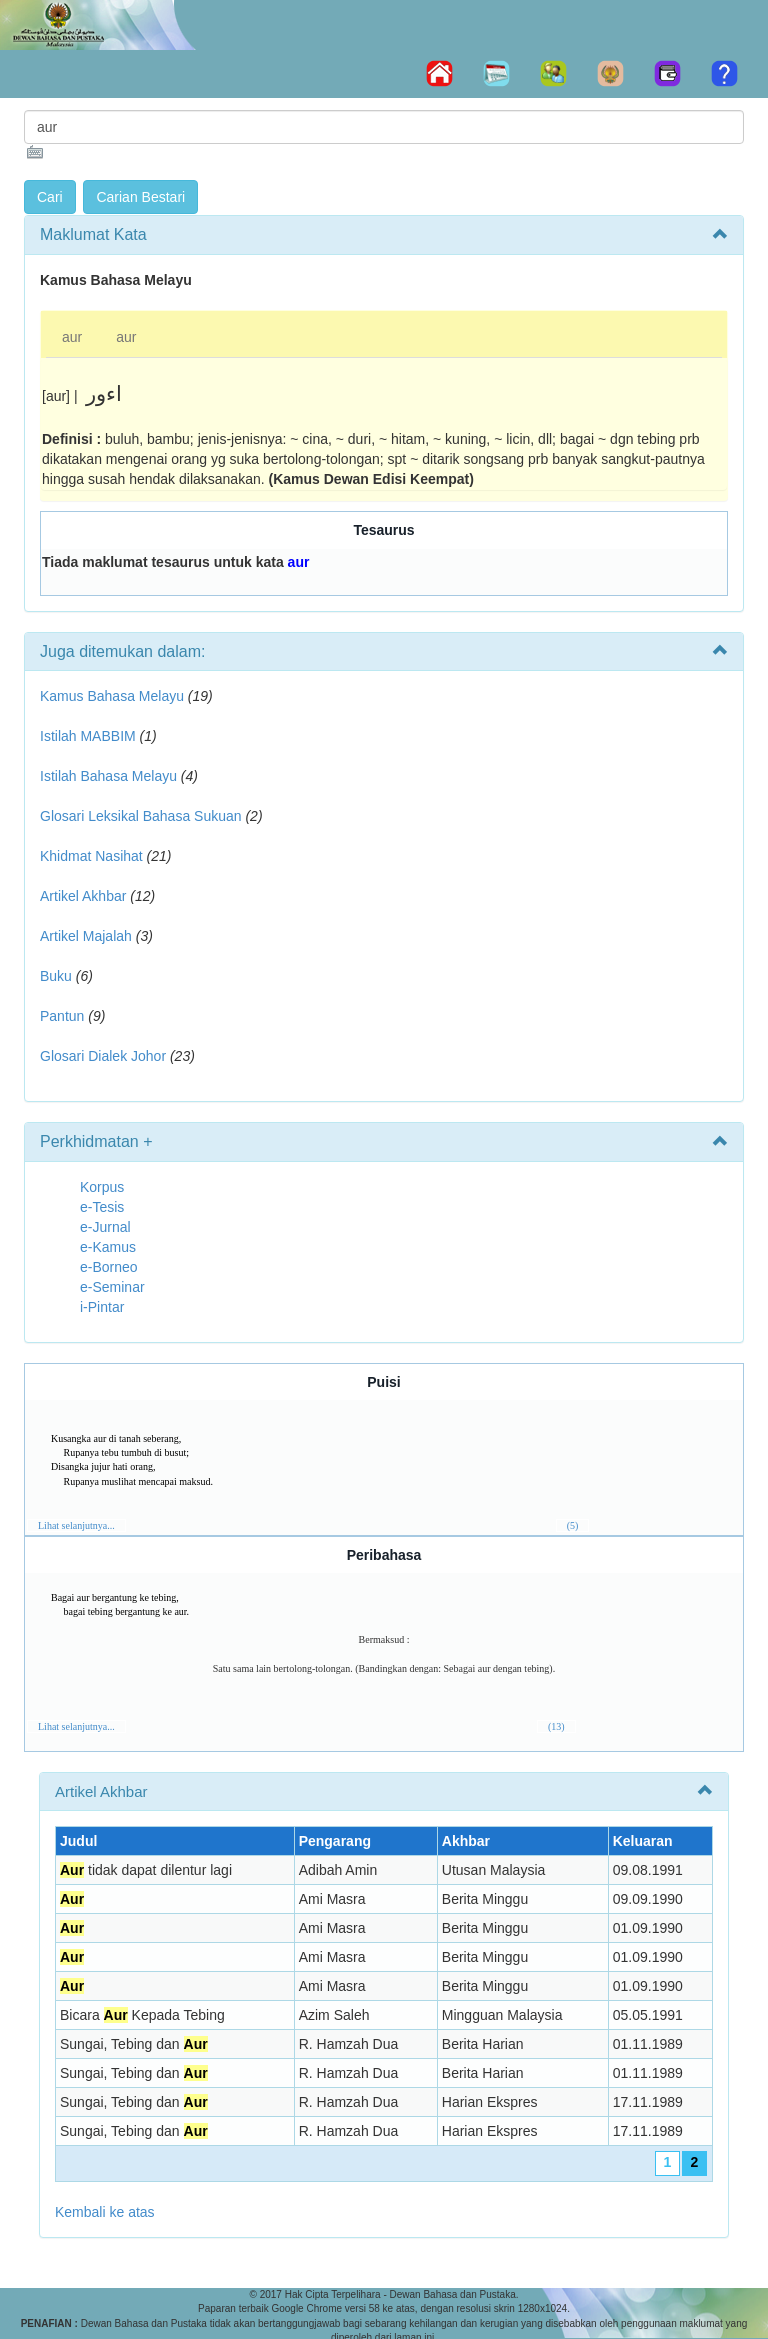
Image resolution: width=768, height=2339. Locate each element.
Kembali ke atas (105, 2212)
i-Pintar (102, 1307)
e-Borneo (109, 1267)
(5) (573, 1525)
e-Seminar (112, 1287)
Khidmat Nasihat (91, 856)
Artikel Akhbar (83, 896)
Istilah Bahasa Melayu (108, 776)
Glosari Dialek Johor (103, 1056)
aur (72, 337)
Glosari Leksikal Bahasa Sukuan (141, 816)
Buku (56, 976)
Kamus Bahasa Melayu (114, 696)
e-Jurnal (105, 1227)
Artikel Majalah (86, 936)
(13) (556, 1726)
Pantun (62, 1016)
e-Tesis (102, 1207)
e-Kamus (108, 1247)
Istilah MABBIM (88, 736)
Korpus (102, 1187)
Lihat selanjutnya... (76, 1525)
